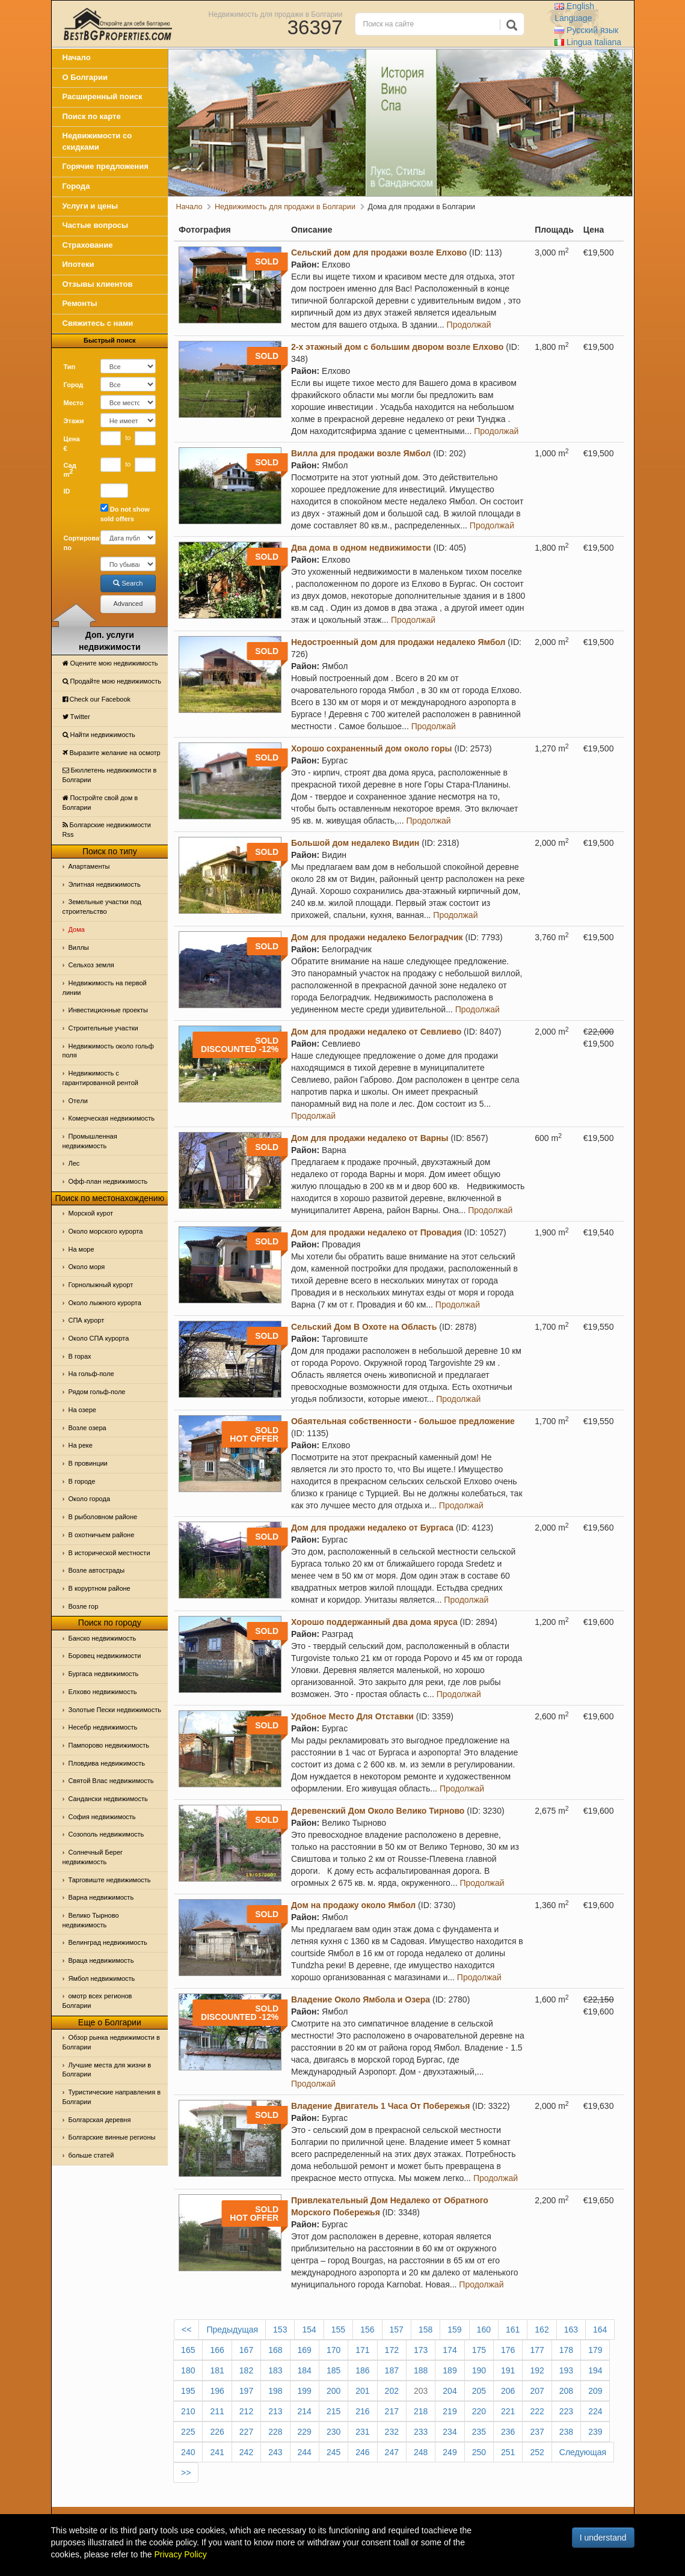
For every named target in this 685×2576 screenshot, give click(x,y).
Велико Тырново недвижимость (91, 1920)
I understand (603, 2537)
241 (217, 2452)
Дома (77, 929)
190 (479, 2370)
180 (188, 2370)
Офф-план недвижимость (108, 1181)
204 (449, 2391)
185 (333, 2370)
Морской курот (91, 1213)
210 (188, 2411)
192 (537, 2370)
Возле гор (84, 1606)
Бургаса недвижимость (104, 1673)
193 (566, 2370)
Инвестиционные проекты (108, 1010)
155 (338, 2329)
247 (392, 2452)
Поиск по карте (92, 116)
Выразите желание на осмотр (112, 752)
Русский (586, 30)
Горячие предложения (106, 166)
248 (421, 2452)
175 (479, 2350)
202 (392, 2391)
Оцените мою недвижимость (110, 663)
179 (595, 2350)
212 (246, 2411)
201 (362, 2391)
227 (246, 2432)
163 (571, 2329)
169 (305, 2350)
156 (367, 2329)
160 (484, 2329)
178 (566, 2350)
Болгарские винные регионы (112, 2137)
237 (537, 2432)
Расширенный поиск (103, 96)
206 (508, 2391)
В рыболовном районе (103, 1516)
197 (246, 2391)
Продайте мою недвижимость (112, 681)
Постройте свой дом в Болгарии (100, 802)
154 (309, 2329)
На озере (82, 1409)
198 (275, 2391)
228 (275, 2432)
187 (392, 2370)
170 (333, 2350)
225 (188, 2432)
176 (508, 2350)
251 (508, 2452)
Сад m (70, 470)
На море (81, 1249)
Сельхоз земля (91, 964)
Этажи (74, 420)
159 (454, 2329)
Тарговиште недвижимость (110, 1879)
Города (76, 186)
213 (275, 2411)
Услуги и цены (90, 205)
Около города (90, 1498)
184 (305, 2370)
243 (275, 2452)
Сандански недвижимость (108, 1798)
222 (537, 2411)
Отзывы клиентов (98, 284)
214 (305, 2411)
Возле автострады (97, 1570)
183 (275, 2370)
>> (186, 2472)
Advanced (128, 603)
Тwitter (76, 716)
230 (333, 2432)
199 (305, 2391)
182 (246, 2370)
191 (508, 2370)
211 (217, 2411)
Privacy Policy (181, 2554)
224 (595, 2411)
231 (362, 2432)
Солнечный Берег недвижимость (93, 1857)
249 (449, 2452)
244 (305, 2452)
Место (74, 402)
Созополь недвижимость (106, 1834)
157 (397, 2329)
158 (425, 2329)
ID (67, 491)
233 (421, 2432)
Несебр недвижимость (103, 1727)
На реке (81, 1445)
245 (333, 2452)
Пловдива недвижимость (107, 1763)
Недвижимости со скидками (97, 141)
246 (362, 2452)
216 (362, 2411)
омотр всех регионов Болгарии (97, 2000)
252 (537, 2452)
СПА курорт (87, 1320)
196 (217, 2391)
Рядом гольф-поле (97, 1391)
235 (479, 2432)
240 (188, 2452)
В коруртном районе (100, 1588)
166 (217, 2350)
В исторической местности (109, 1552)
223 (566, 2411)
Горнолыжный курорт (101, 1284)
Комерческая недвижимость (112, 1118)
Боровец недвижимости (105, 1655)
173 (421, 2350)
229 (305, 2432)
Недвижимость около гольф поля (108, 1050)
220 (479, 2411)
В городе (82, 1481)
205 (479, 2391)
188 (421, 2370)
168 (275, 2350)
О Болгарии (85, 77)
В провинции (88, 1463)
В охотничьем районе (102, 1534)
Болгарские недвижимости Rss (107, 829)
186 (362, 2370)
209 (595, 2391)
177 (537, 2350)
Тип (70, 366)
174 (449, 2350)
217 (392, 2411)
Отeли (78, 1100)
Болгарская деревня (100, 2119)
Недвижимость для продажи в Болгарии (276, 14)
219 (449, 2411)
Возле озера (87, 1427)
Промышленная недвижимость (90, 1141)
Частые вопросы (96, 225)
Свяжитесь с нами (98, 323)
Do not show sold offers (125, 513)
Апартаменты (89, 866)
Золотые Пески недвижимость (115, 1709)
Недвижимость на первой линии (105, 987)
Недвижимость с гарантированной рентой (100, 1077)
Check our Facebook (97, 699)
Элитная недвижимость (105, 884)
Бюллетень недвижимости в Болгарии (110, 774)
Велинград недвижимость (108, 1942)
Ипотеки (78, 264)
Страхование (88, 244)
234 (449, 2432)
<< (186, 2329)
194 (595, 2370)
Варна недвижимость (101, 1897)
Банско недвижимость (103, 1638)
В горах (80, 1356)
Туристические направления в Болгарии (112, 2096)
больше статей (91, 2155)
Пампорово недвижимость (109, 1745)
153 (280, 2329)
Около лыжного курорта (105, 1302)
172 (392, 2350)
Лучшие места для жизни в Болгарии (107, 2069)
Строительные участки (103, 1028)
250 (479, 2452)
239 (595, 2432)
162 (541, 2329)
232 (392, 2432)
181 (217, 2370)
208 (566, 2391)
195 (188, 2391)
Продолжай (469, 324)
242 (246, 2452)
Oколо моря (87, 1266)
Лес (74, 1163)
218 (421, 2411)
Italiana (587, 42)
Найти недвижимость (99, 734)
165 (188, 2350)
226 (217, 2432)
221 (508, 2411)
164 (600, 2329)
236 (508, 2432)
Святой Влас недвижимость (111, 1780)
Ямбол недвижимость (102, 1978)
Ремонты (80, 303)
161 (513, 2329)
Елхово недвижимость (103, 1691)
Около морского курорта (106, 1231)
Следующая (582, 2452)
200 (333, 2391)
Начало (77, 57)
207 (537, 2391)
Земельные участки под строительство (102, 906)
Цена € (72, 443)
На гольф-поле (91, 1373)
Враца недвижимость (101, 1960)
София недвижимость (102, 1816)
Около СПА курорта (99, 1338)
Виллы (79, 947)
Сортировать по (77, 542)
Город (74, 384)
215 (333, 2411)
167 (246, 2350)
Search (128, 583)
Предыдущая (232, 2329)
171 (362, 2350)
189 (449, 2370)
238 (566, 2432)
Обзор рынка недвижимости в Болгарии (111, 2042)
